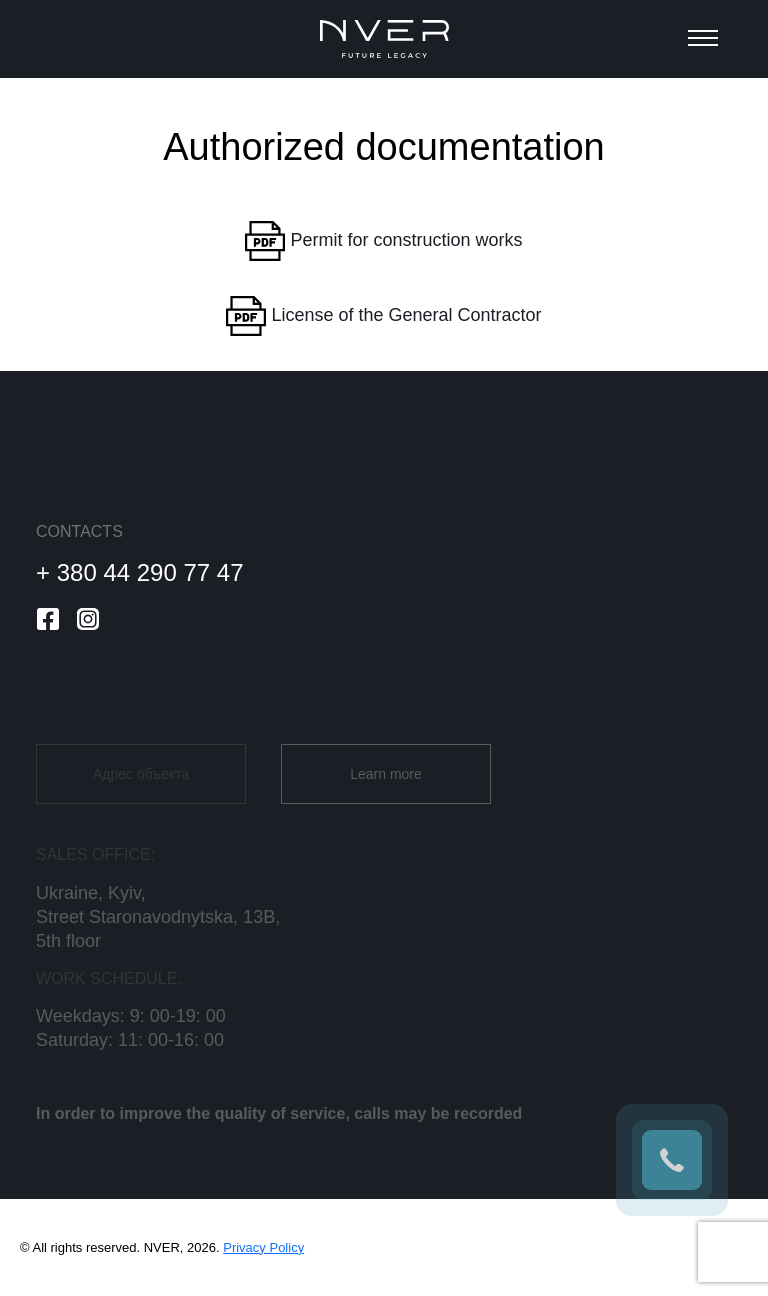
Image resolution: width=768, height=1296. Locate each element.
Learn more (386, 787)
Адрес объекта (141, 787)
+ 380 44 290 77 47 (140, 572)
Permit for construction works (383, 241)
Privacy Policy (263, 1247)
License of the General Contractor (383, 316)
